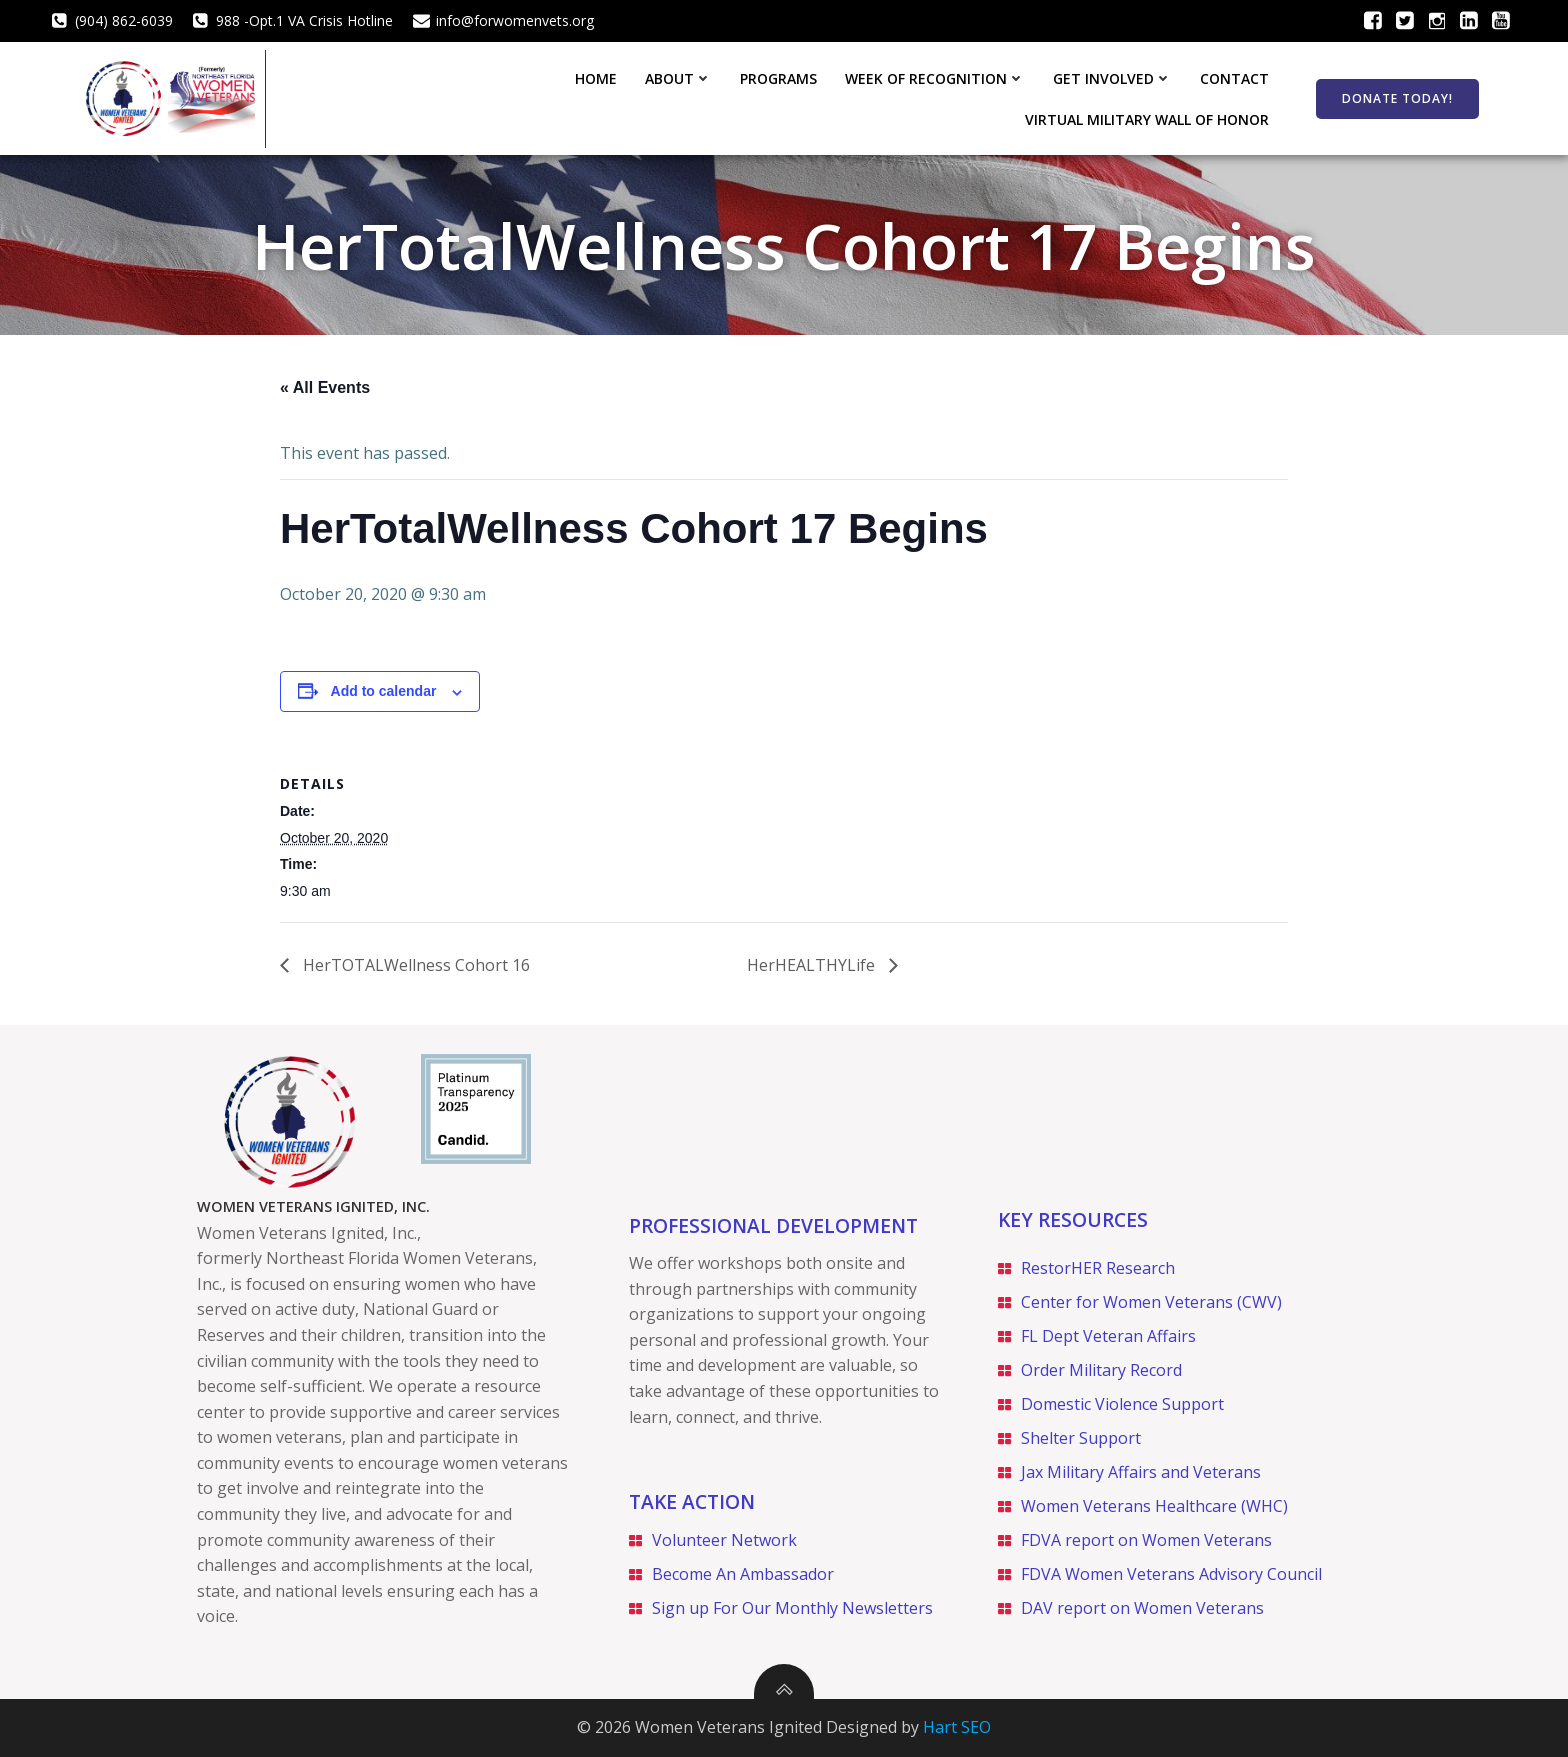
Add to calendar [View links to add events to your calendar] (384, 690)
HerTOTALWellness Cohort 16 (414, 963)
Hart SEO (957, 1727)
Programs (511, 97)
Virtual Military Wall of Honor (1152, 97)
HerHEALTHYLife (813, 963)
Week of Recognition (668, 97)
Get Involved (845, 97)
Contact (967, 97)
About (411, 97)
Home (329, 97)
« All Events (325, 386)
